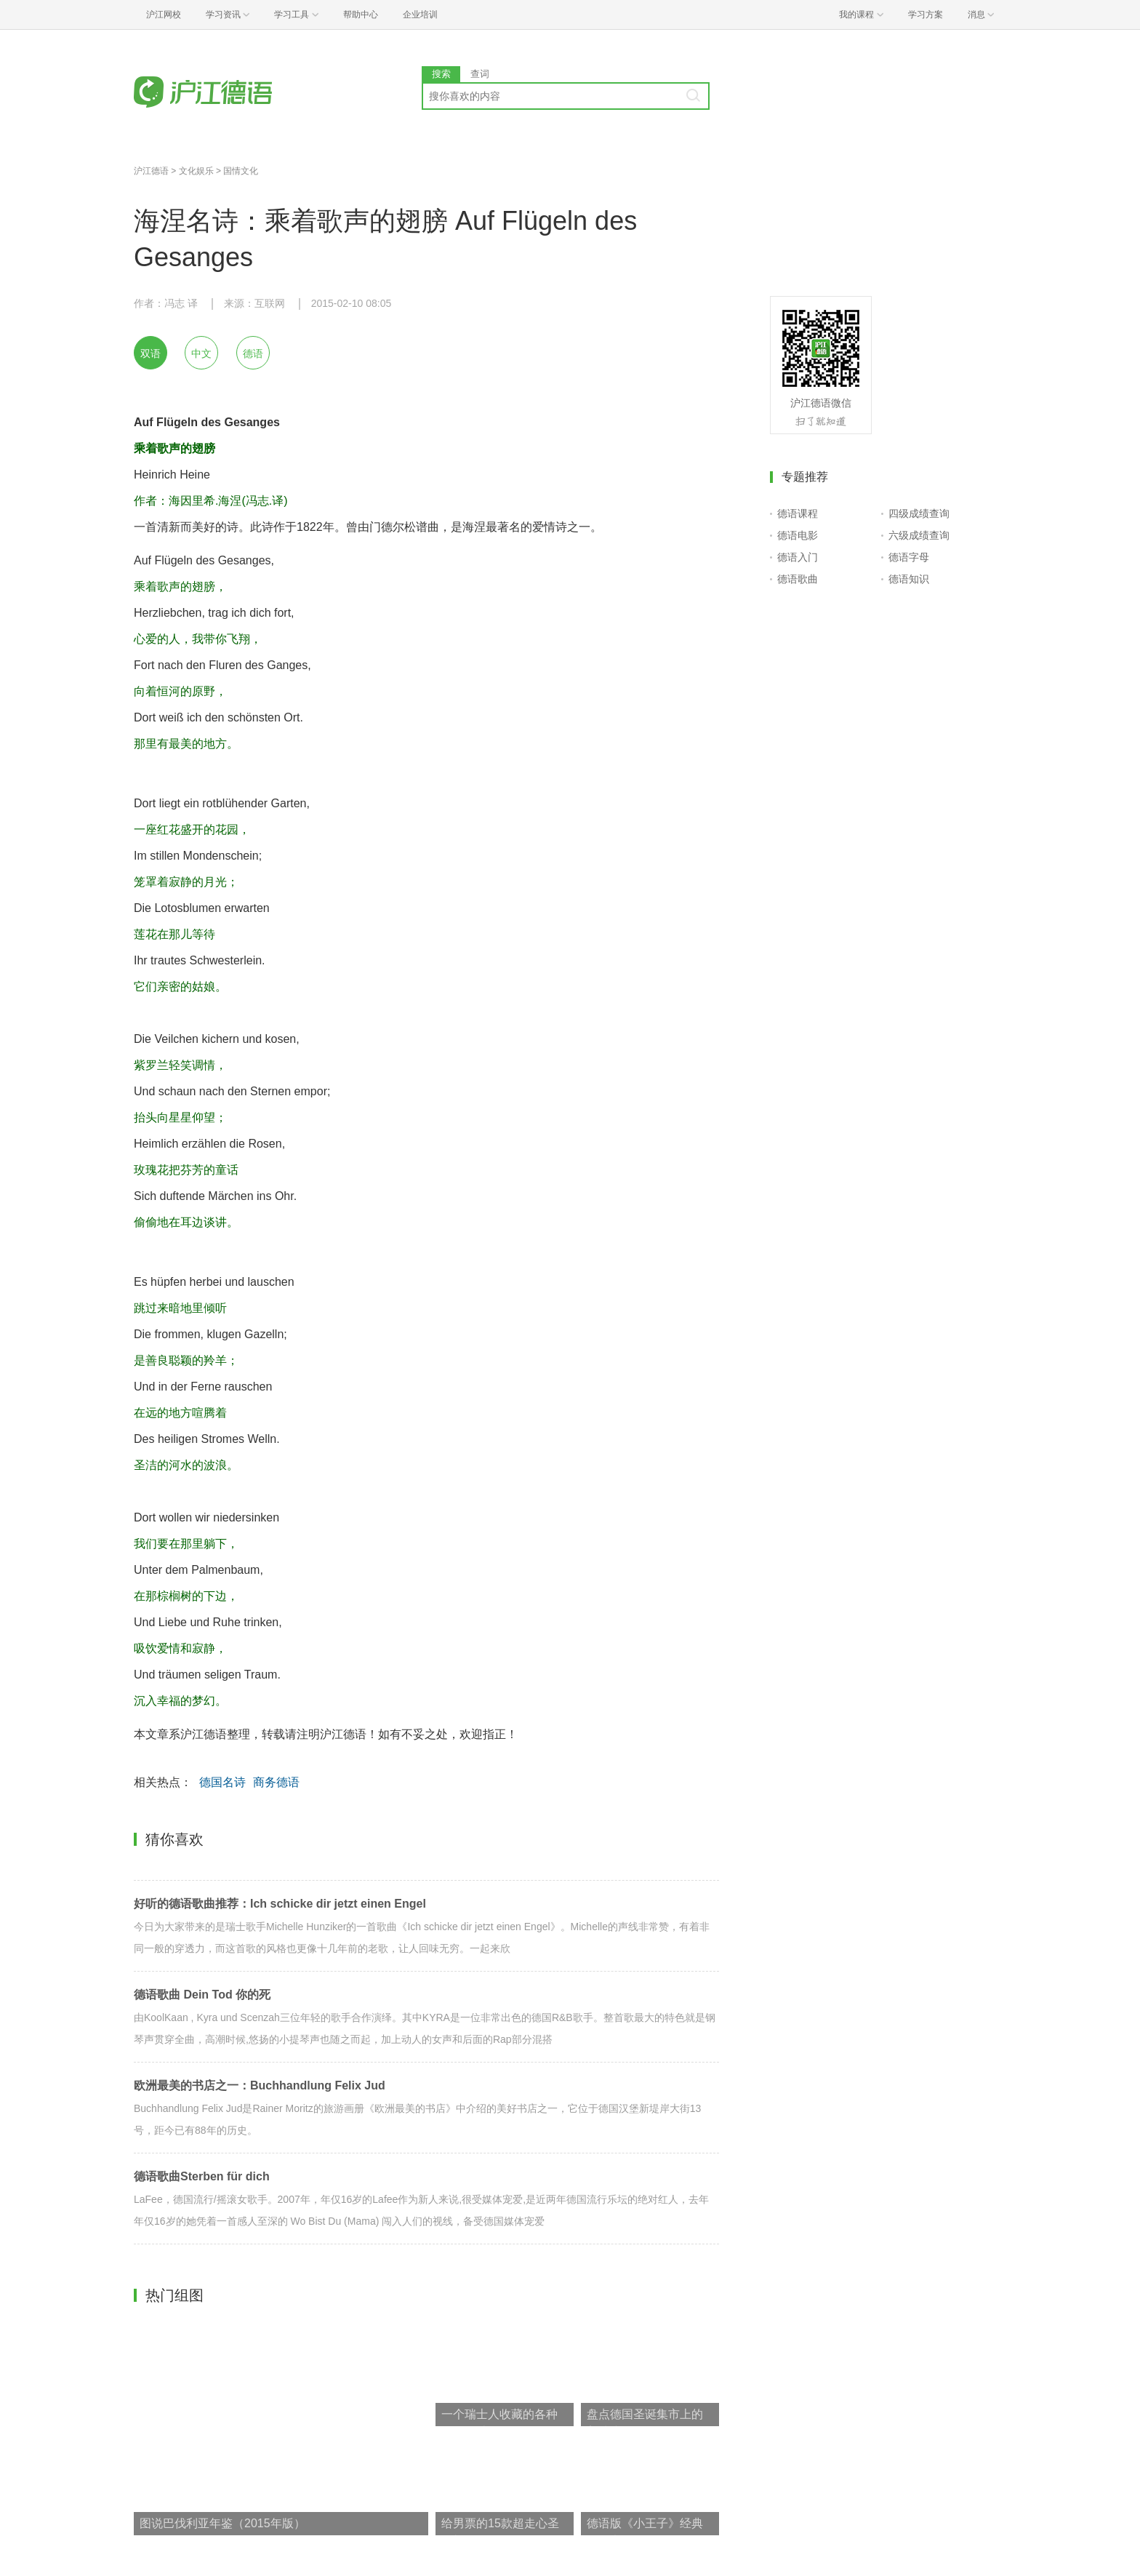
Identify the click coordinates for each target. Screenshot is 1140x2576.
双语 (150, 353)
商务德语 (276, 1782)
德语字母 (908, 557)
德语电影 (797, 535)
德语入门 (797, 557)
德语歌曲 (797, 579)
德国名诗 (222, 1782)
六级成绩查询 (919, 535)
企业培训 (420, 14)
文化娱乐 (196, 171)
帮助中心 (360, 14)
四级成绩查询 (919, 513)
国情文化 (240, 171)
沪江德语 (151, 171)
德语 (253, 353)
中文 (201, 353)
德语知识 (908, 579)
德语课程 (797, 513)
